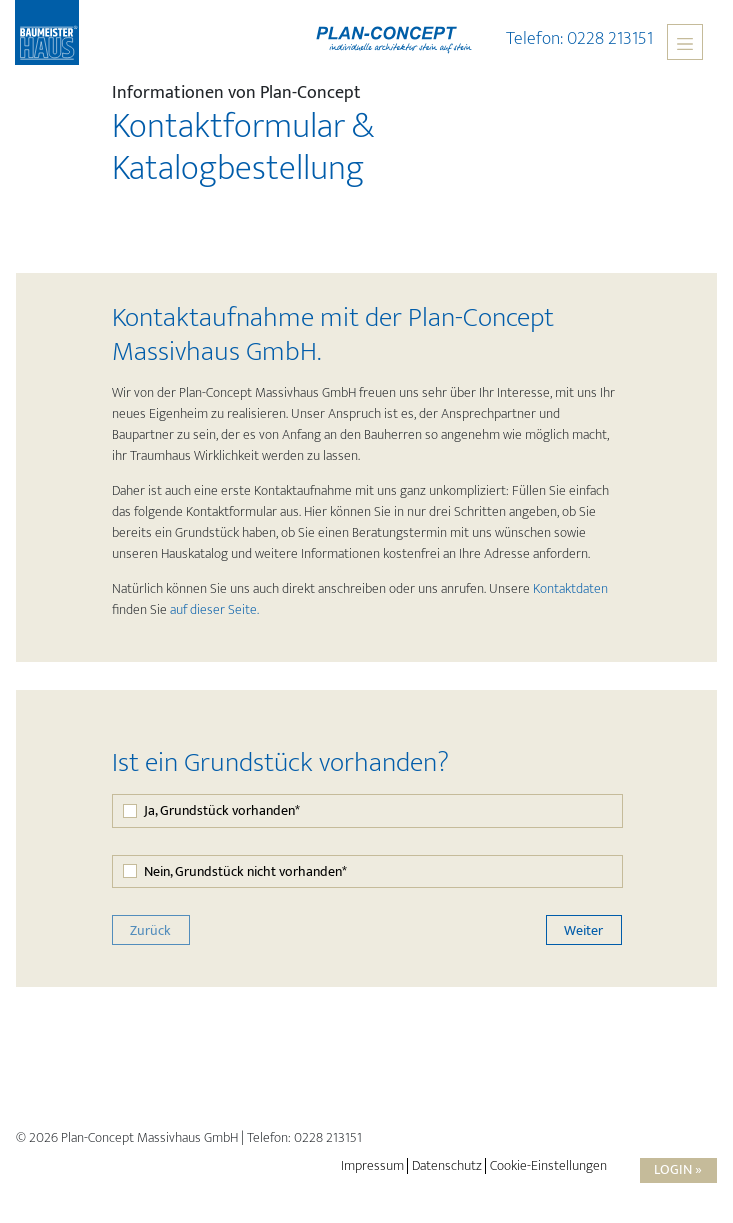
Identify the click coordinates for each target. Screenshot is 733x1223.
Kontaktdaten (570, 588)
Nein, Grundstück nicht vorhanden (245, 871)
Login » (678, 1169)
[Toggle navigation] (685, 42)
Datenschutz (447, 1166)
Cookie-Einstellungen (548, 1166)
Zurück (150, 930)
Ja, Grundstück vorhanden (222, 810)
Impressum (372, 1166)
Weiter (583, 930)
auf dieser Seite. (214, 609)
